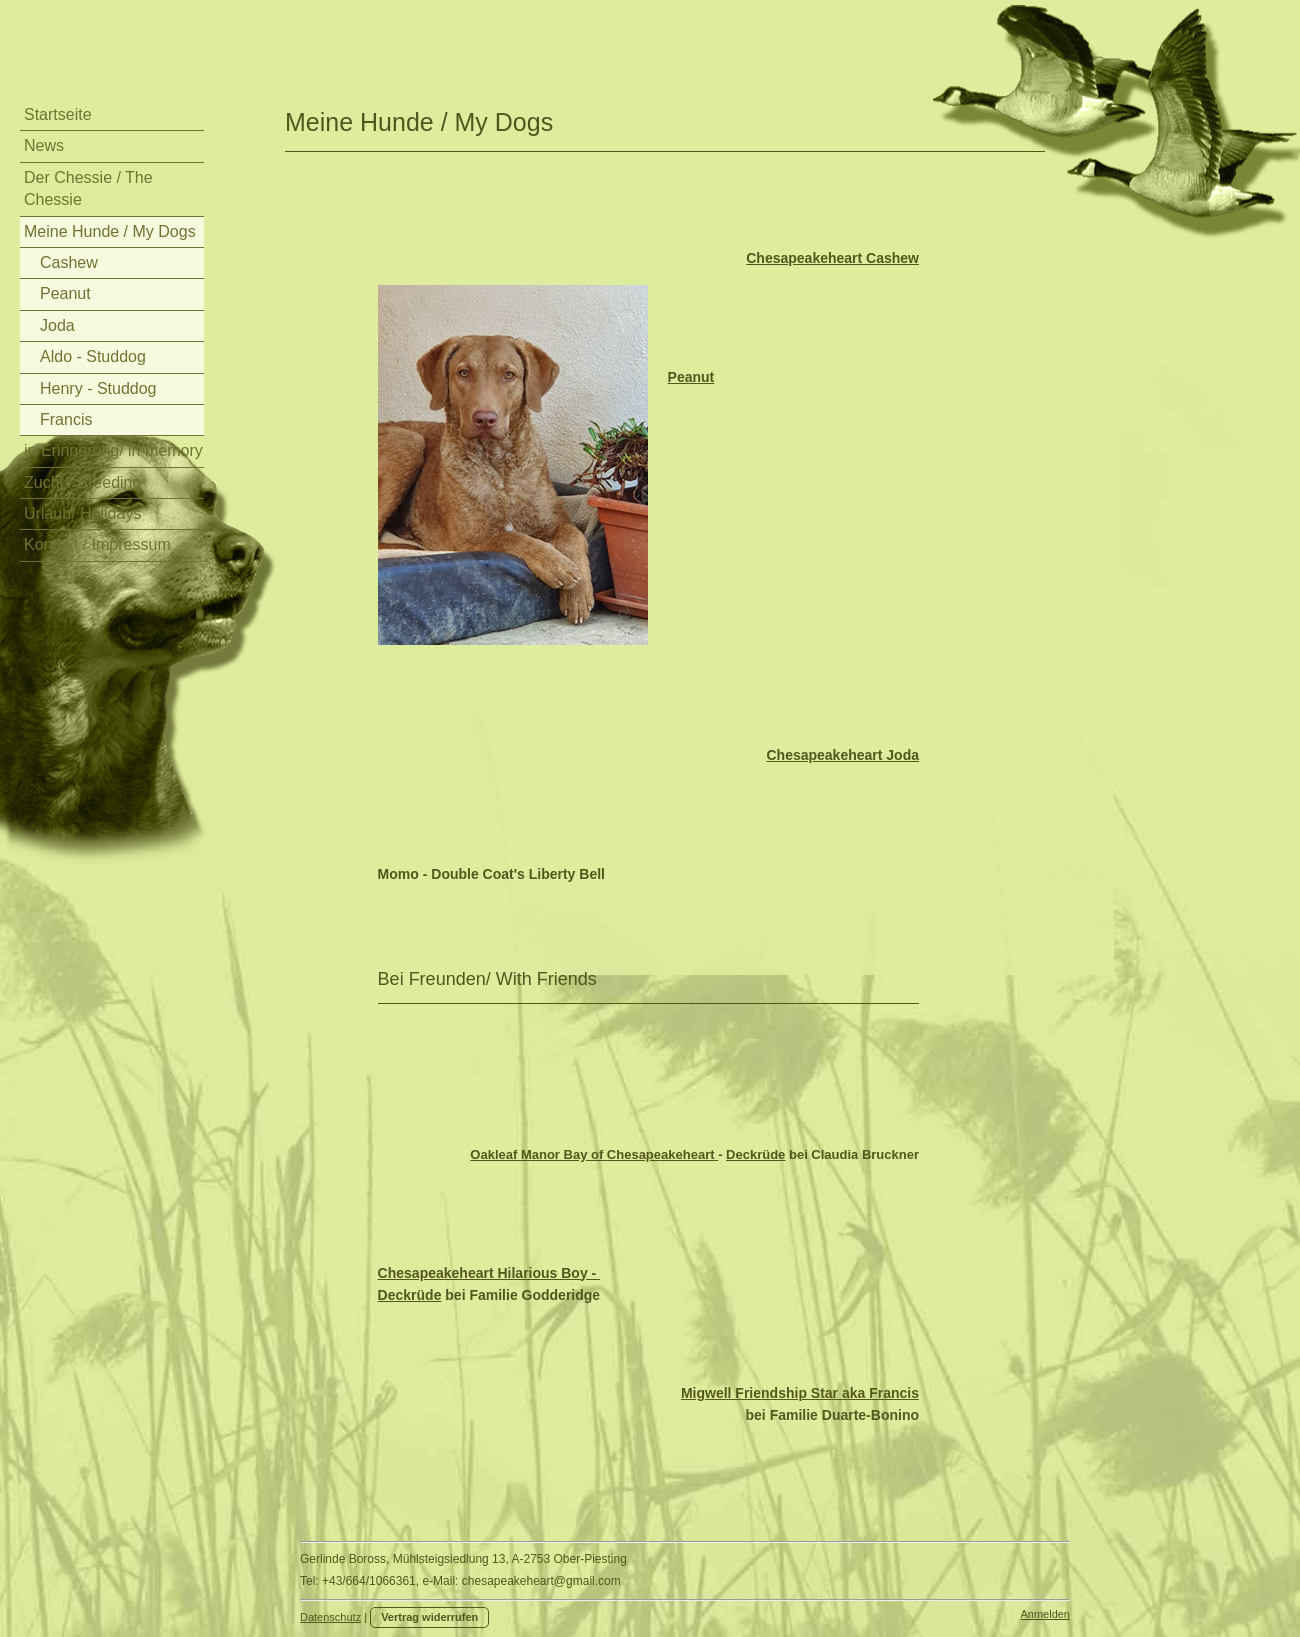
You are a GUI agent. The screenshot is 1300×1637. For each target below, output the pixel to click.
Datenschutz (330, 1617)
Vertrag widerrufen (429, 1617)
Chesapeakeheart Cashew (832, 258)
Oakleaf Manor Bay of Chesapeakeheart (594, 1154)
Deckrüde (755, 1154)
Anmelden (1045, 1614)
